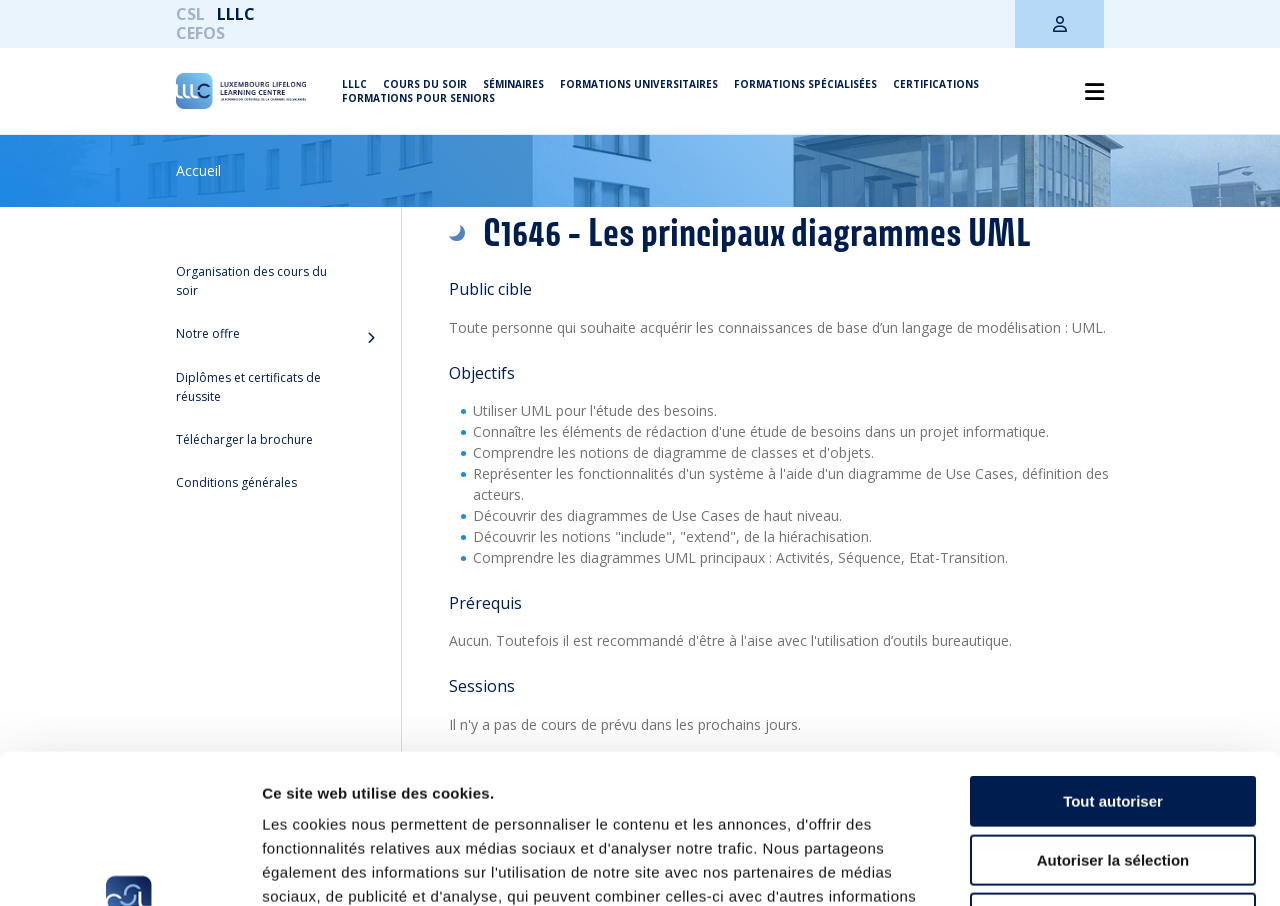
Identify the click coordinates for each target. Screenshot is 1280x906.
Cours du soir (425, 84)
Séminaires (513, 84)
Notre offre (208, 333)
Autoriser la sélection (1113, 720)
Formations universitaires (639, 84)
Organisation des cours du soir (251, 281)
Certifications (936, 84)
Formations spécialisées (805, 84)
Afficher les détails (1101, 866)
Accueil (198, 170)
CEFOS (200, 33)
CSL (190, 14)
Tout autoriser (1113, 661)
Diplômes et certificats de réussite (248, 387)
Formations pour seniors (418, 98)
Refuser (1113, 778)
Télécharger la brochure (244, 439)
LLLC (236, 14)
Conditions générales (236, 482)
